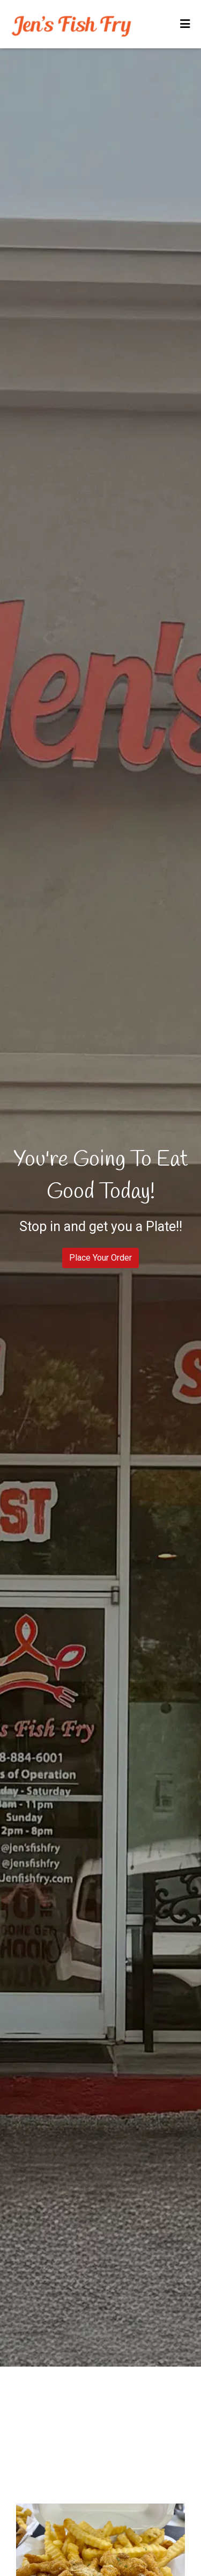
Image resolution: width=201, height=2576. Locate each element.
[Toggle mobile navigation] (185, 24)
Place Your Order (100, 1258)
